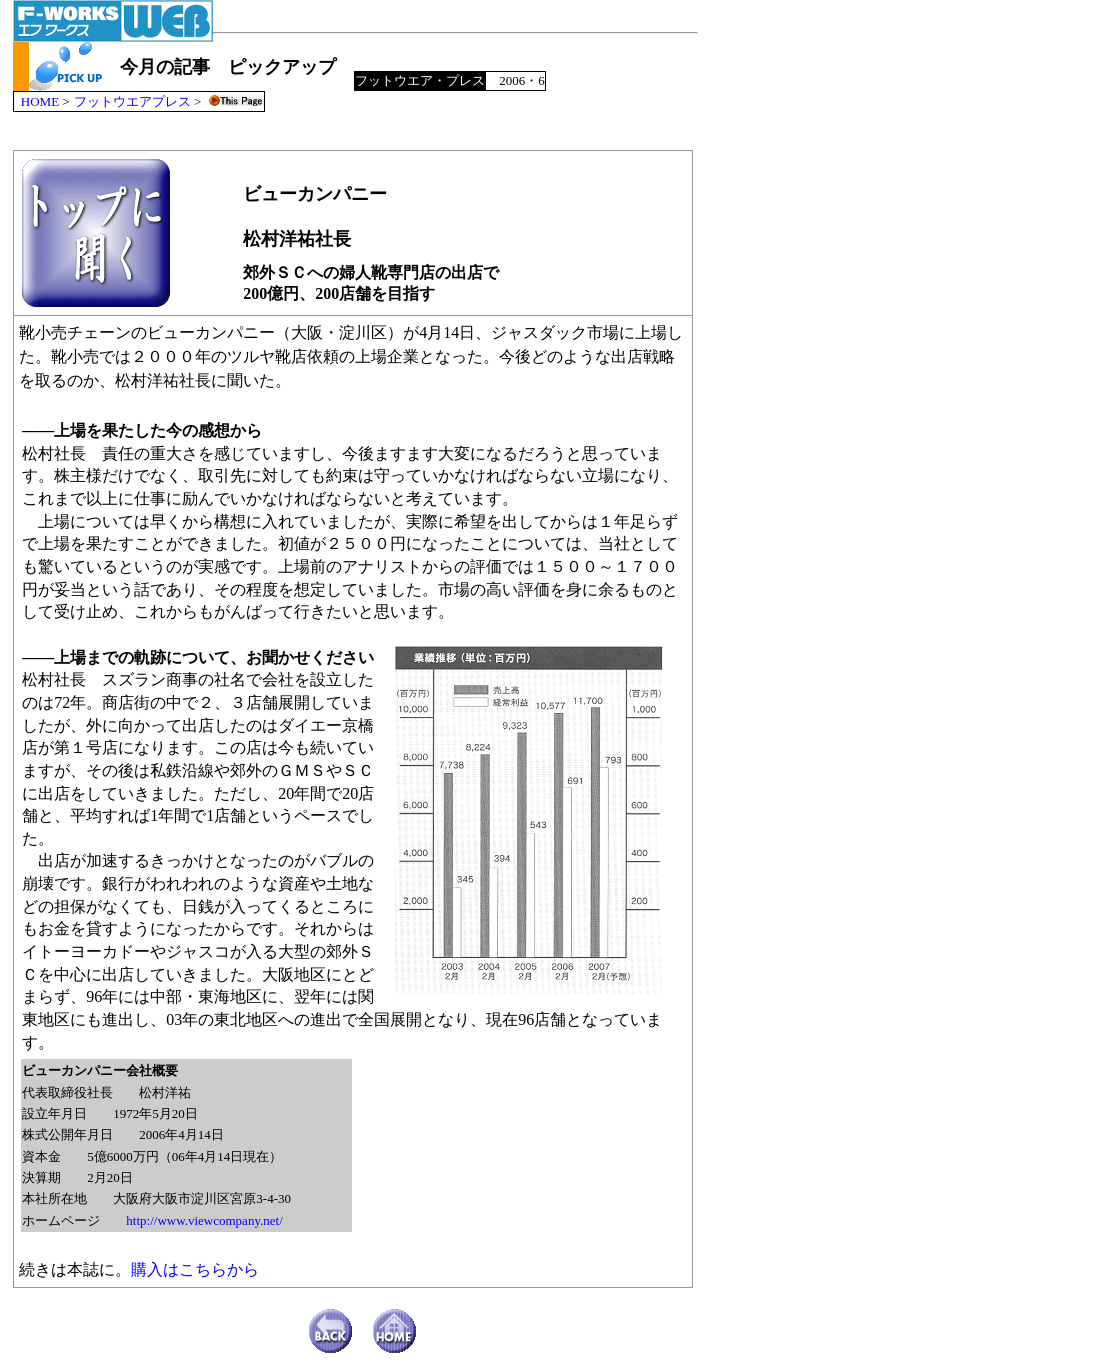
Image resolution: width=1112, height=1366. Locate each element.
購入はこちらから (195, 1269)
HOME (40, 101)
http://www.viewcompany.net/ (204, 1220)
